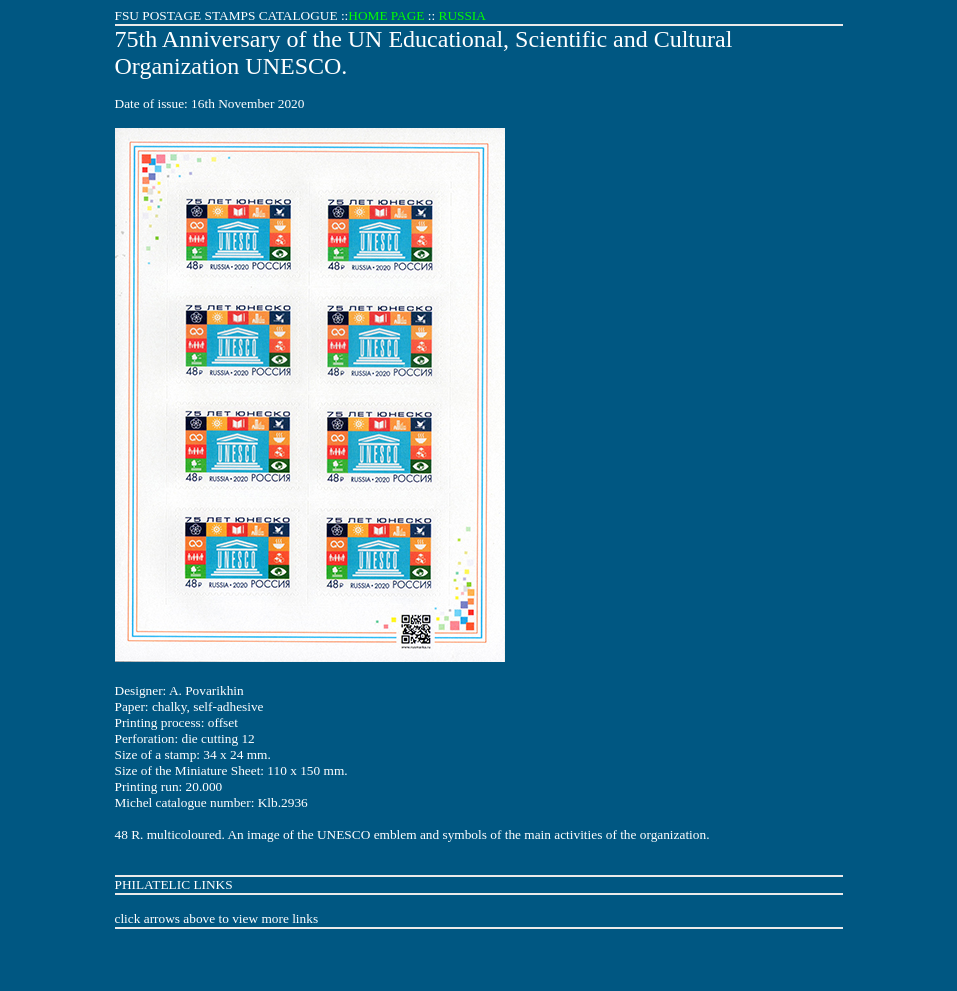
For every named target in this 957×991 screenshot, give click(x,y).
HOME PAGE (386, 15)
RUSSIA (462, 15)
